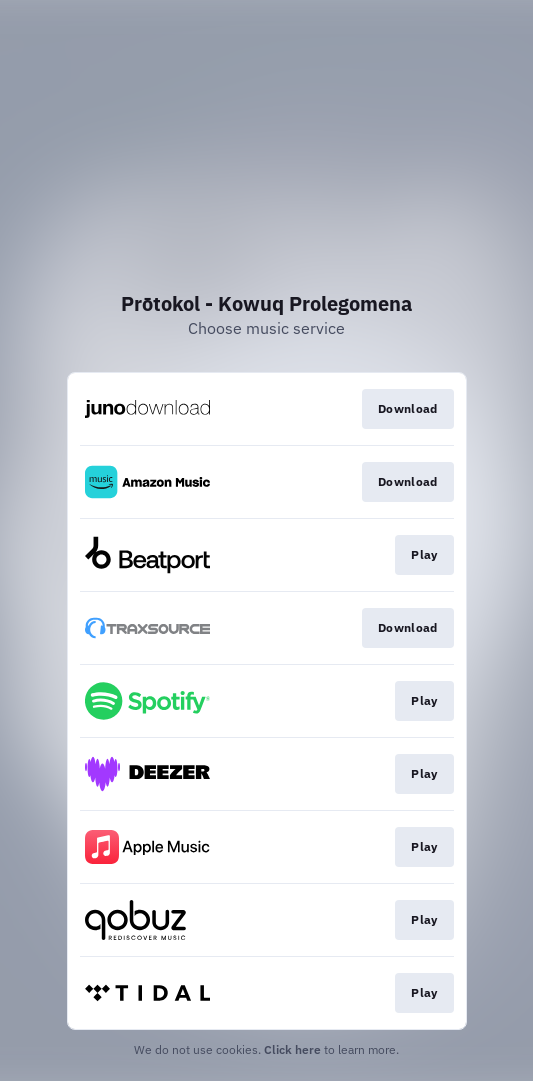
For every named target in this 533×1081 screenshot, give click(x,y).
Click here (292, 1049)
